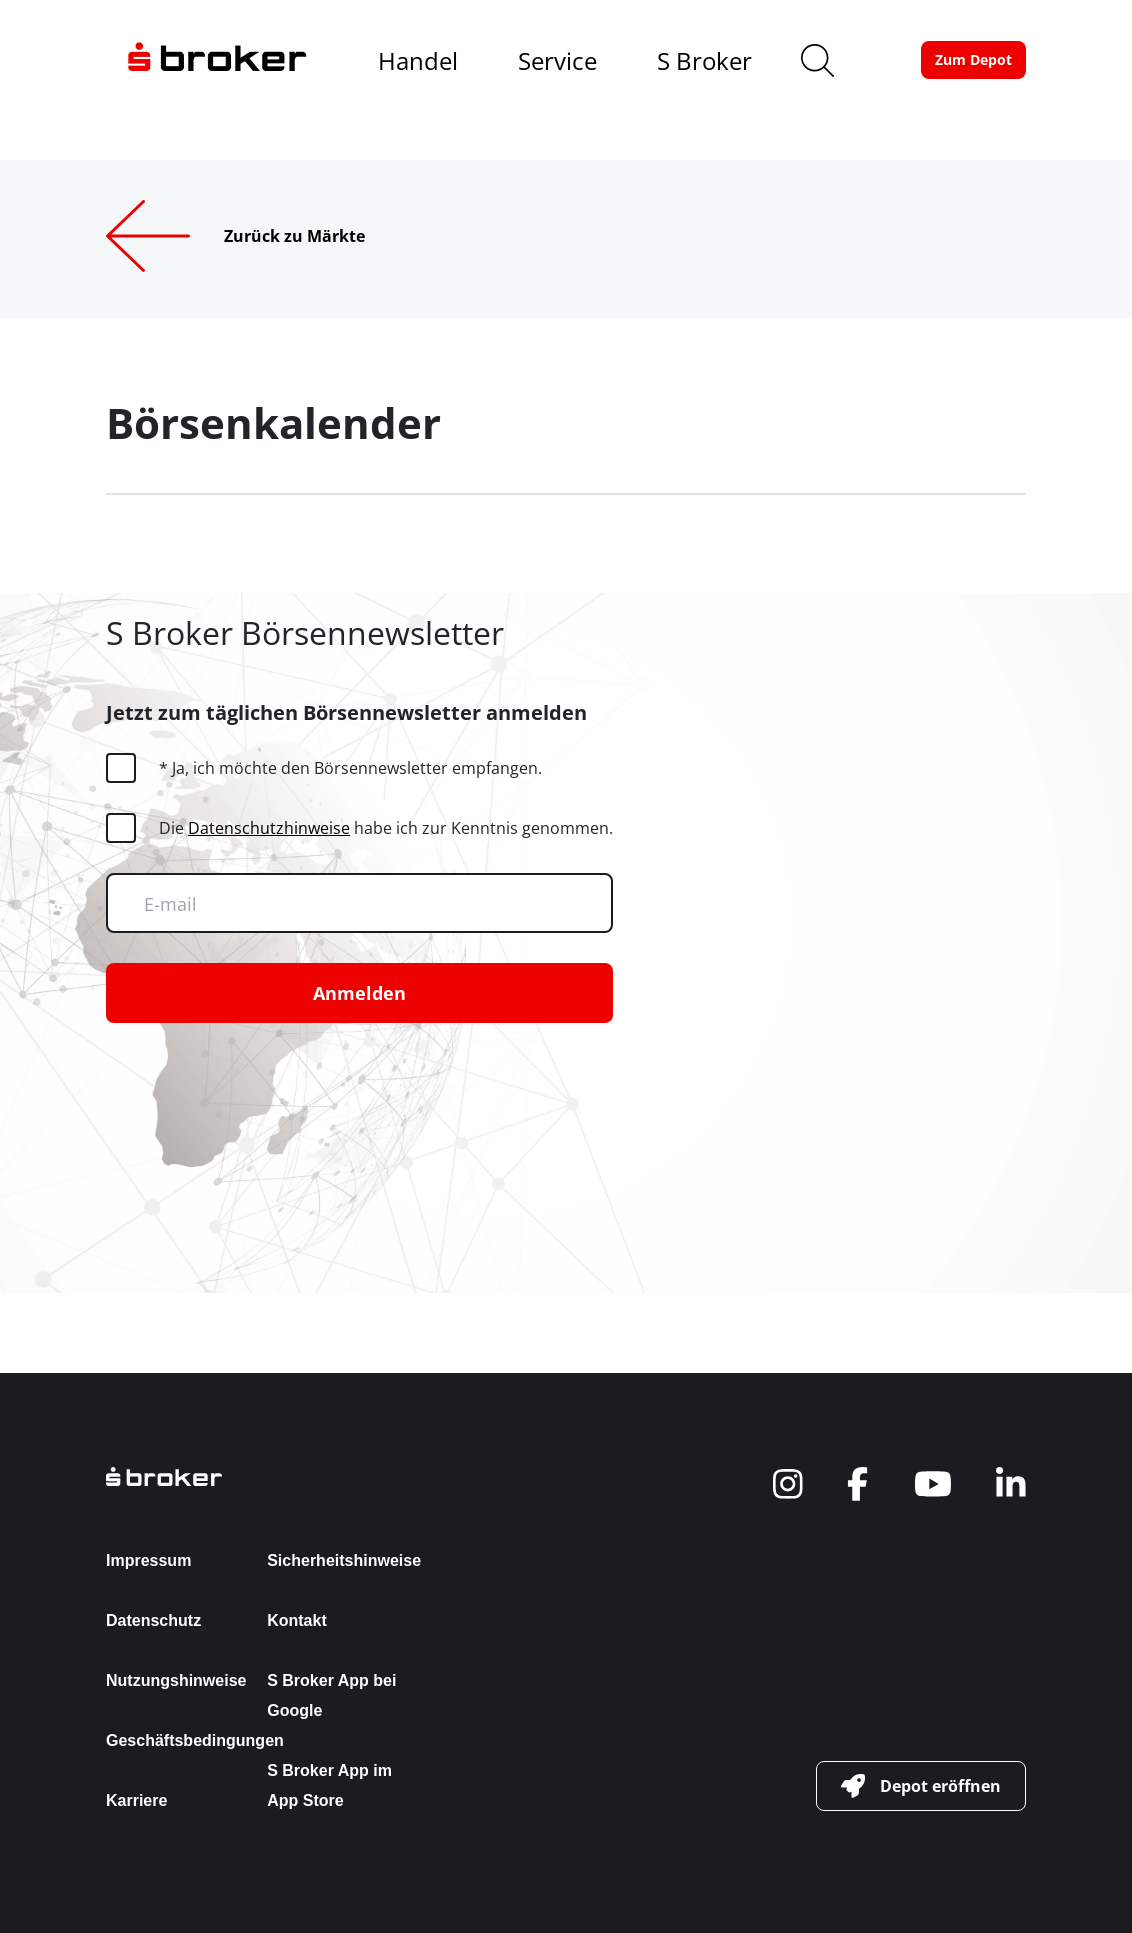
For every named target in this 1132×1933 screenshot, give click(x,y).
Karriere (136, 1800)
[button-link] (973, 60)
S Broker (704, 60)
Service (557, 60)
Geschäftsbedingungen (195, 1740)
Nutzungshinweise (176, 1680)
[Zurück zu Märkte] (267, 236)
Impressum (148, 1560)
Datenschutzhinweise (269, 828)
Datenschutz (153, 1620)
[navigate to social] (788, 1484)
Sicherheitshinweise (344, 1560)
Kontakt (297, 1620)
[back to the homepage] (259, 1476)
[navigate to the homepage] (217, 60)
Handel (418, 60)
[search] (817, 60)
